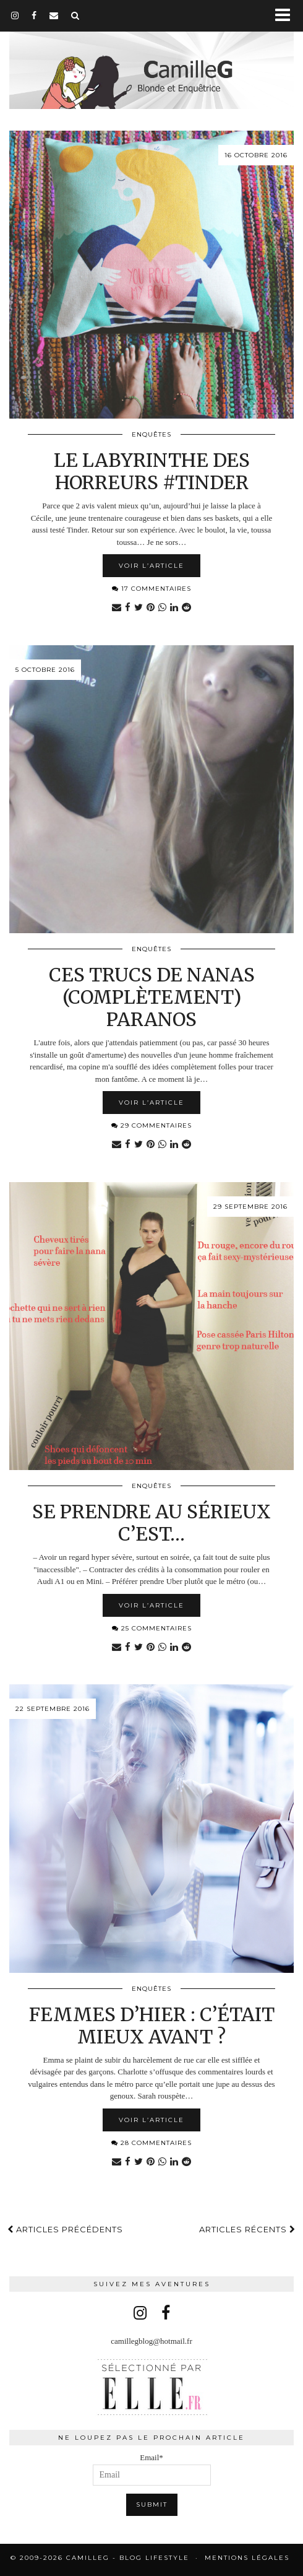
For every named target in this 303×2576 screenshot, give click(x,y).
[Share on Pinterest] (150, 608)
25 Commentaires (152, 1628)
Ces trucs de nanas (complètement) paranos (152, 997)
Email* (152, 2469)
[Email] (54, 15)
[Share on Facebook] (127, 608)
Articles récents (247, 2229)
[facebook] (34, 15)
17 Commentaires (151, 589)
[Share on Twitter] (138, 608)
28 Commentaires (151, 2143)
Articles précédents (65, 2229)
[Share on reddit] (186, 608)
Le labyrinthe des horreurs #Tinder (152, 471)
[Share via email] (116, 608)
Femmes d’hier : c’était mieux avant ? (152, 2025)
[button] (286, 16)
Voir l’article (151, 566)
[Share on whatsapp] (162, 608)
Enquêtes (151, 434)
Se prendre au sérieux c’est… (151, 1523)
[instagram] (15, 15)
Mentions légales (247, 2558)
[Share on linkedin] (174, 608)
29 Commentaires (151, 1125)
